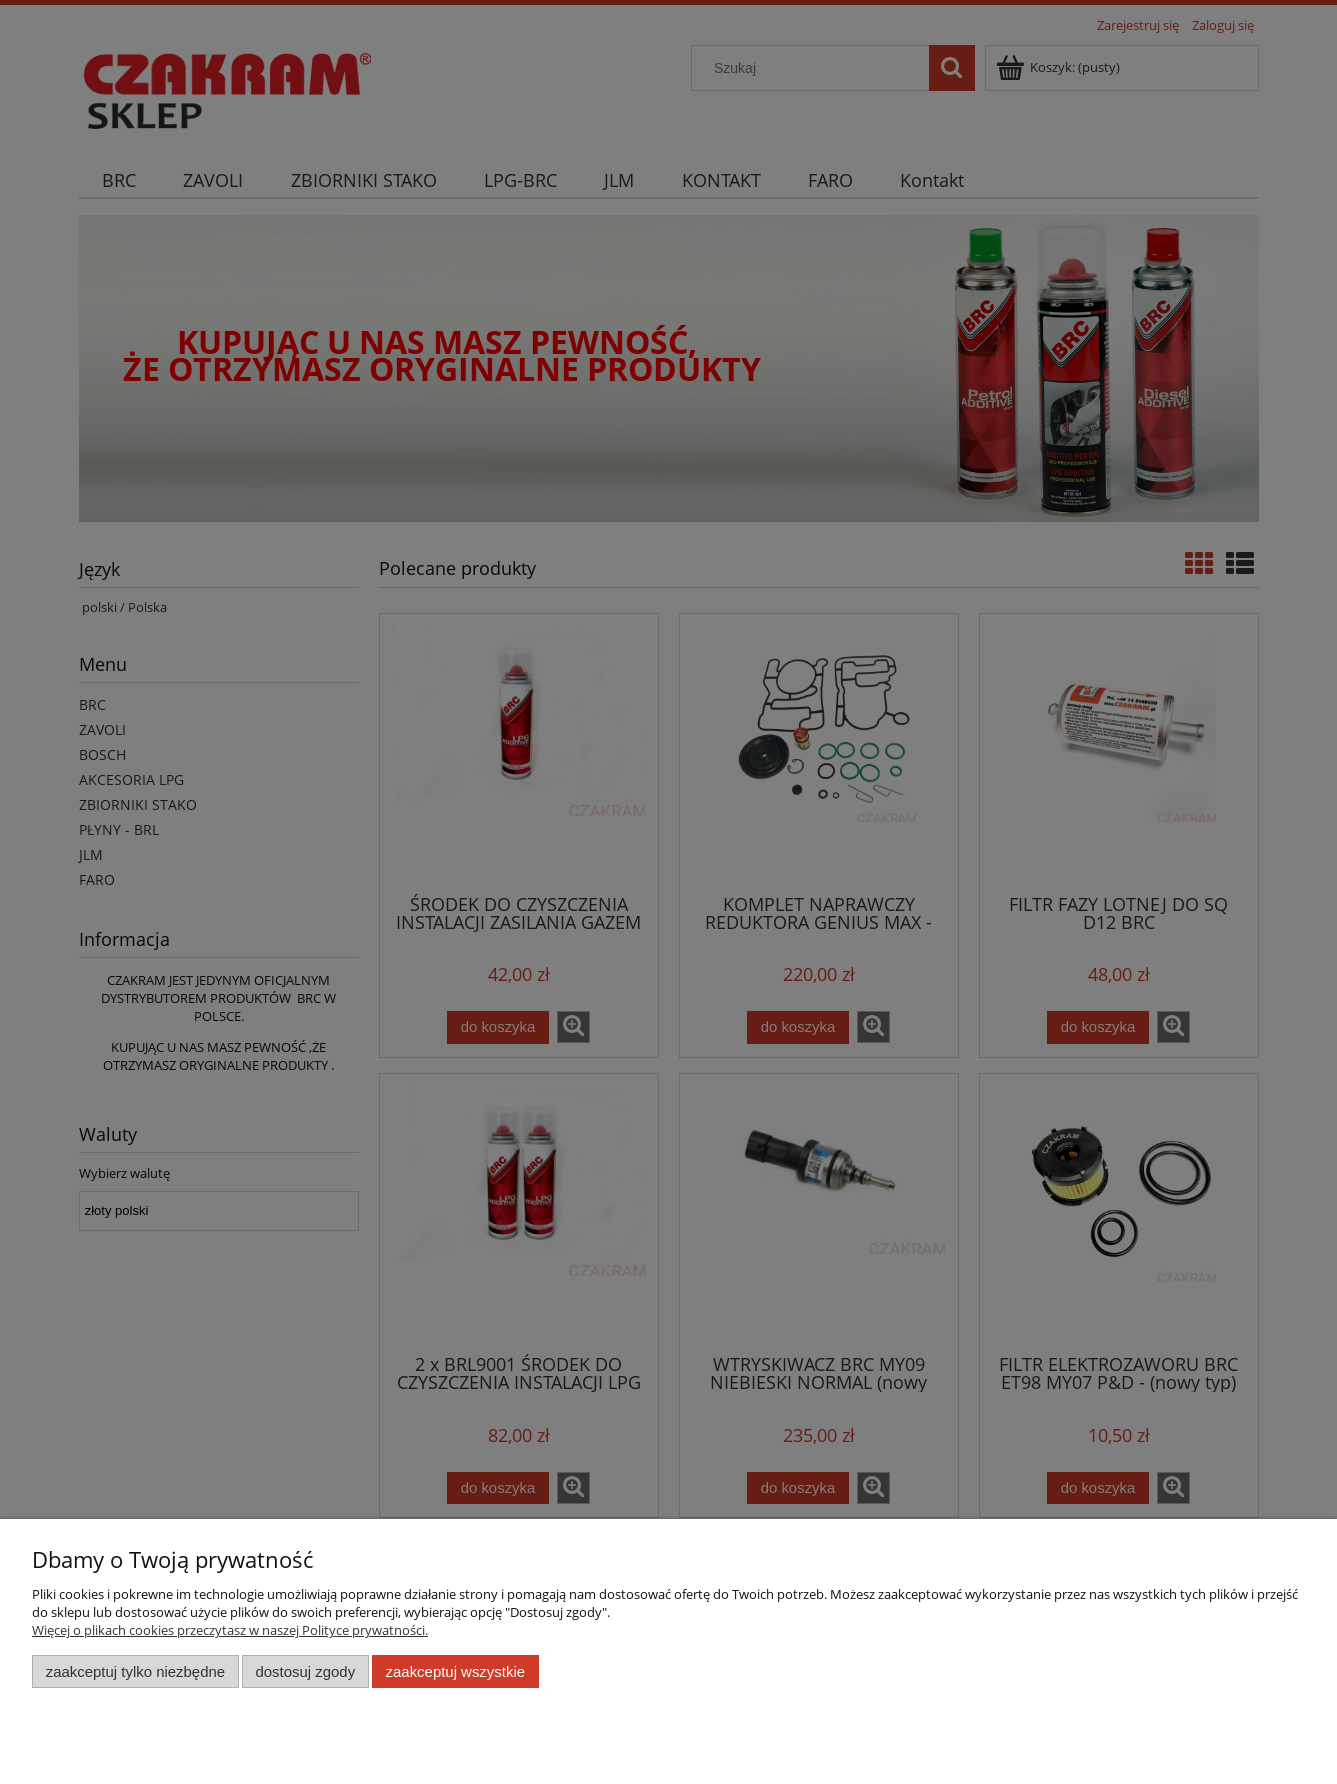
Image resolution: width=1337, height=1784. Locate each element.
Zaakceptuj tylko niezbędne (135, 1671)
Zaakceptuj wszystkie (455, 1671)
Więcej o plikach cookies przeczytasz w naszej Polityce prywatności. (230, 1630)
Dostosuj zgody (305, 1671)
